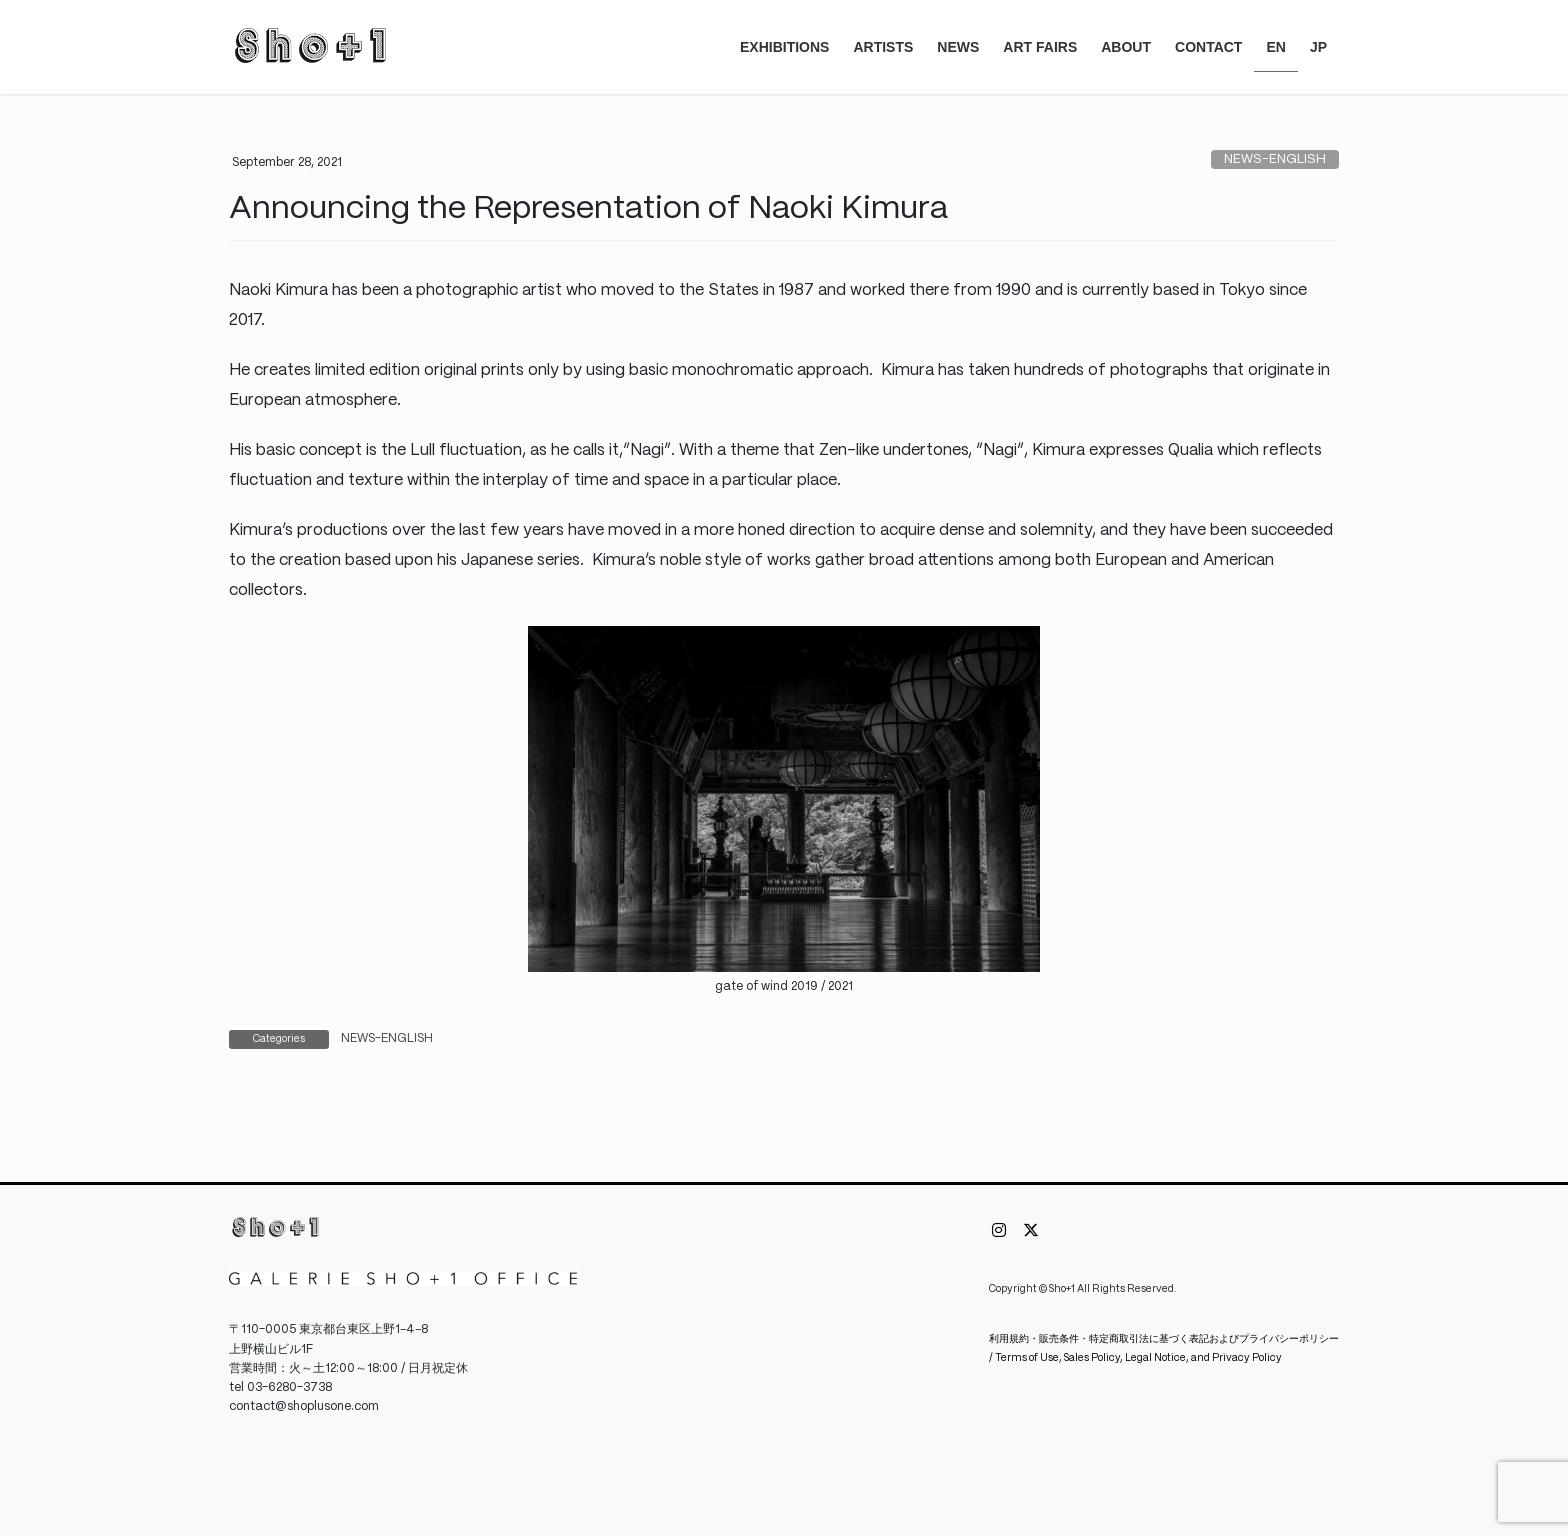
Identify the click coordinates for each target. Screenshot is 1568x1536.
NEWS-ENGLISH (1275, 159)
